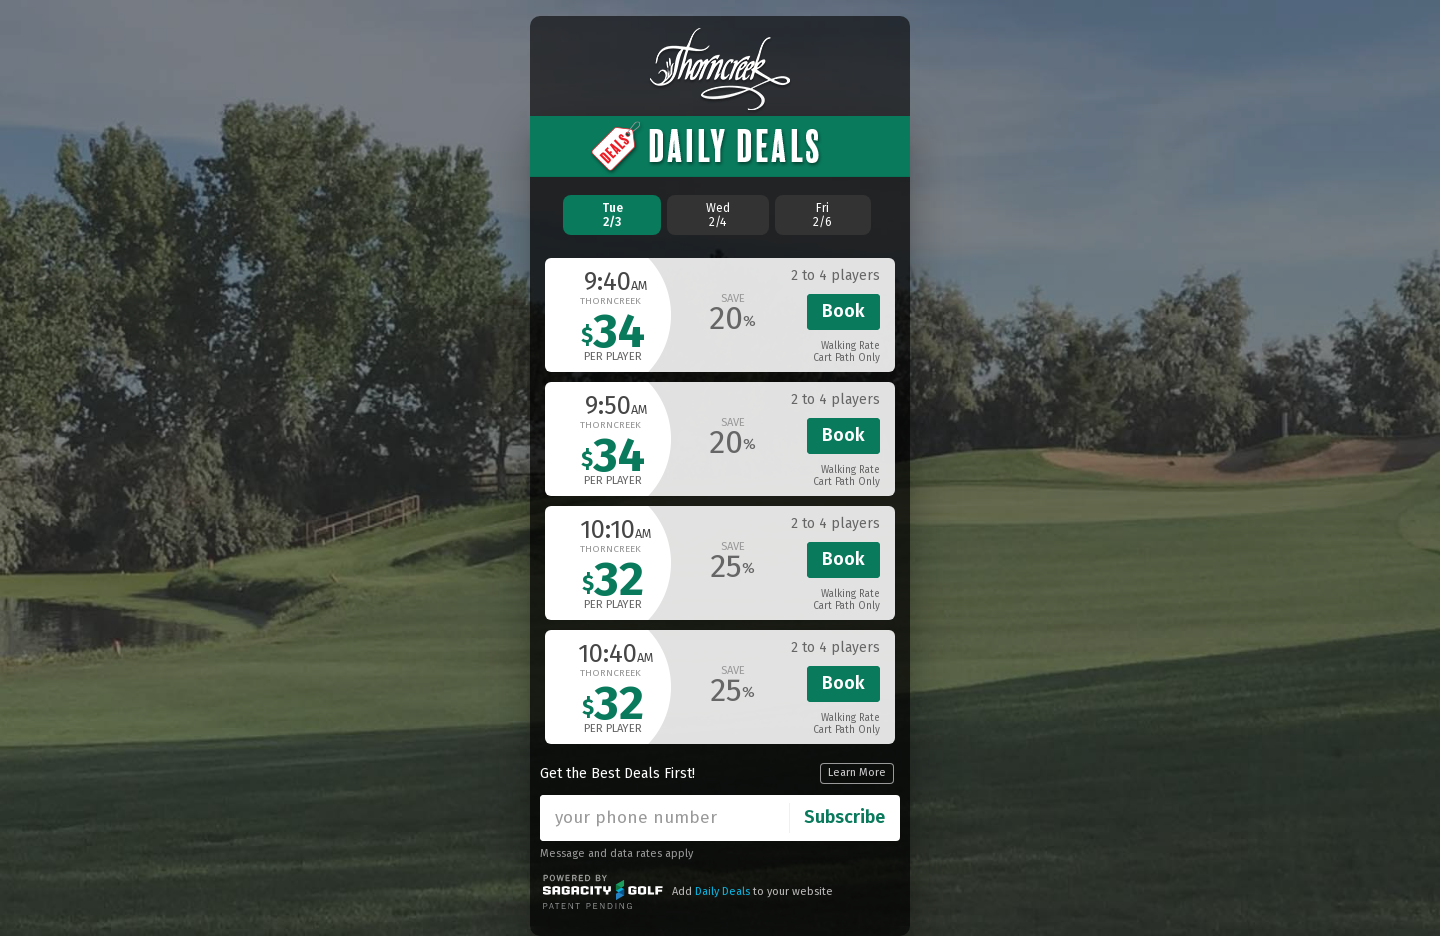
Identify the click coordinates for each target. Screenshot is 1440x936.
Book (843, 311)
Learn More (857, 772)
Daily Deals (722, 891)
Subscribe (844, 817)
